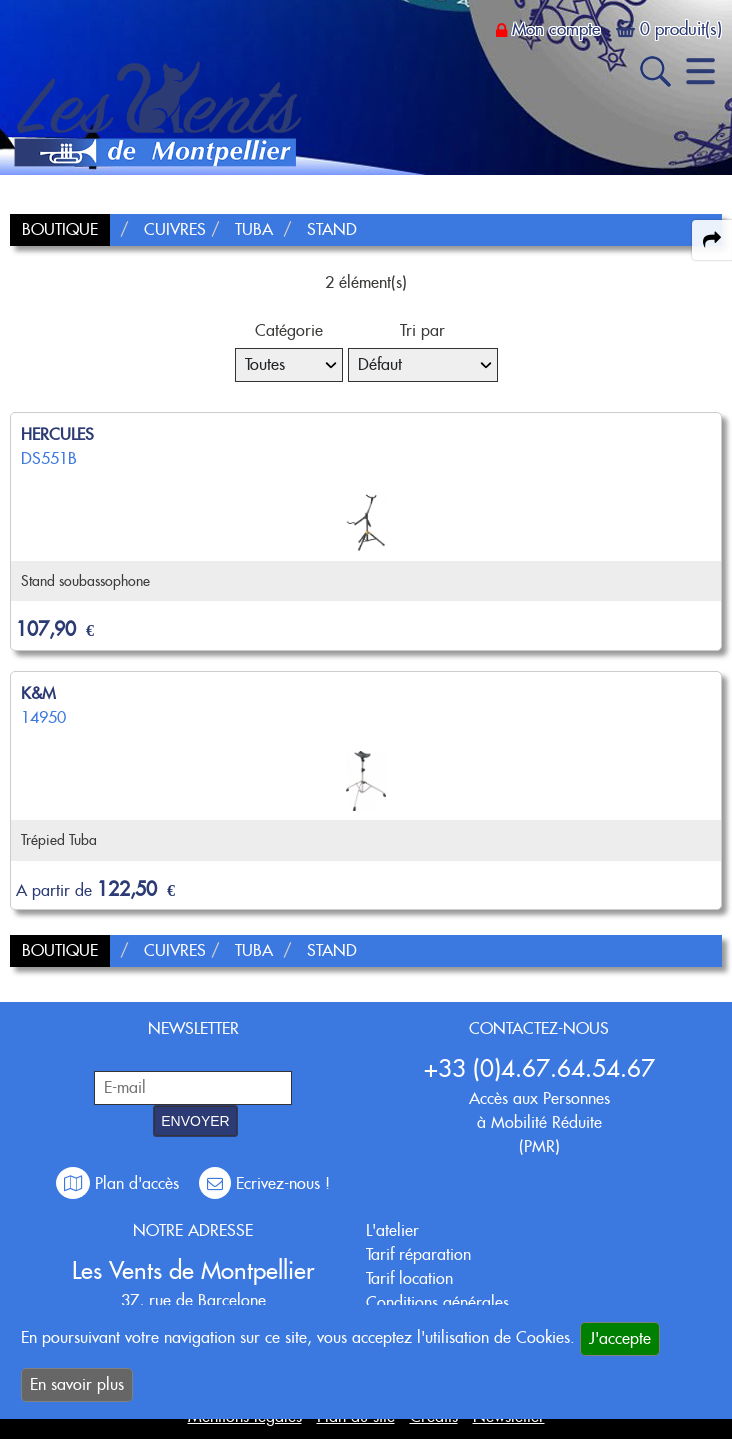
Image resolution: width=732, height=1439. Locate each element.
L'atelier (392, 1230)
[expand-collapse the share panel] (712, 240)
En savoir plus (77, 1384)
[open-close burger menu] (700, 71)
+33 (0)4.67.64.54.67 (539, 1068)
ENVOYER (195, 1121)
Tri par (422, 330)
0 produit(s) (681, 29)
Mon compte (556, 29)
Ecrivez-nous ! (264, 1183)
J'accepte (620, 1338)
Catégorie (289, 330)
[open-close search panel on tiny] (655, 71)
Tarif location (409, 1278)
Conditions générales (437, 1302)
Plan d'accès (120, 1183)
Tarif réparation (418, 1254)
